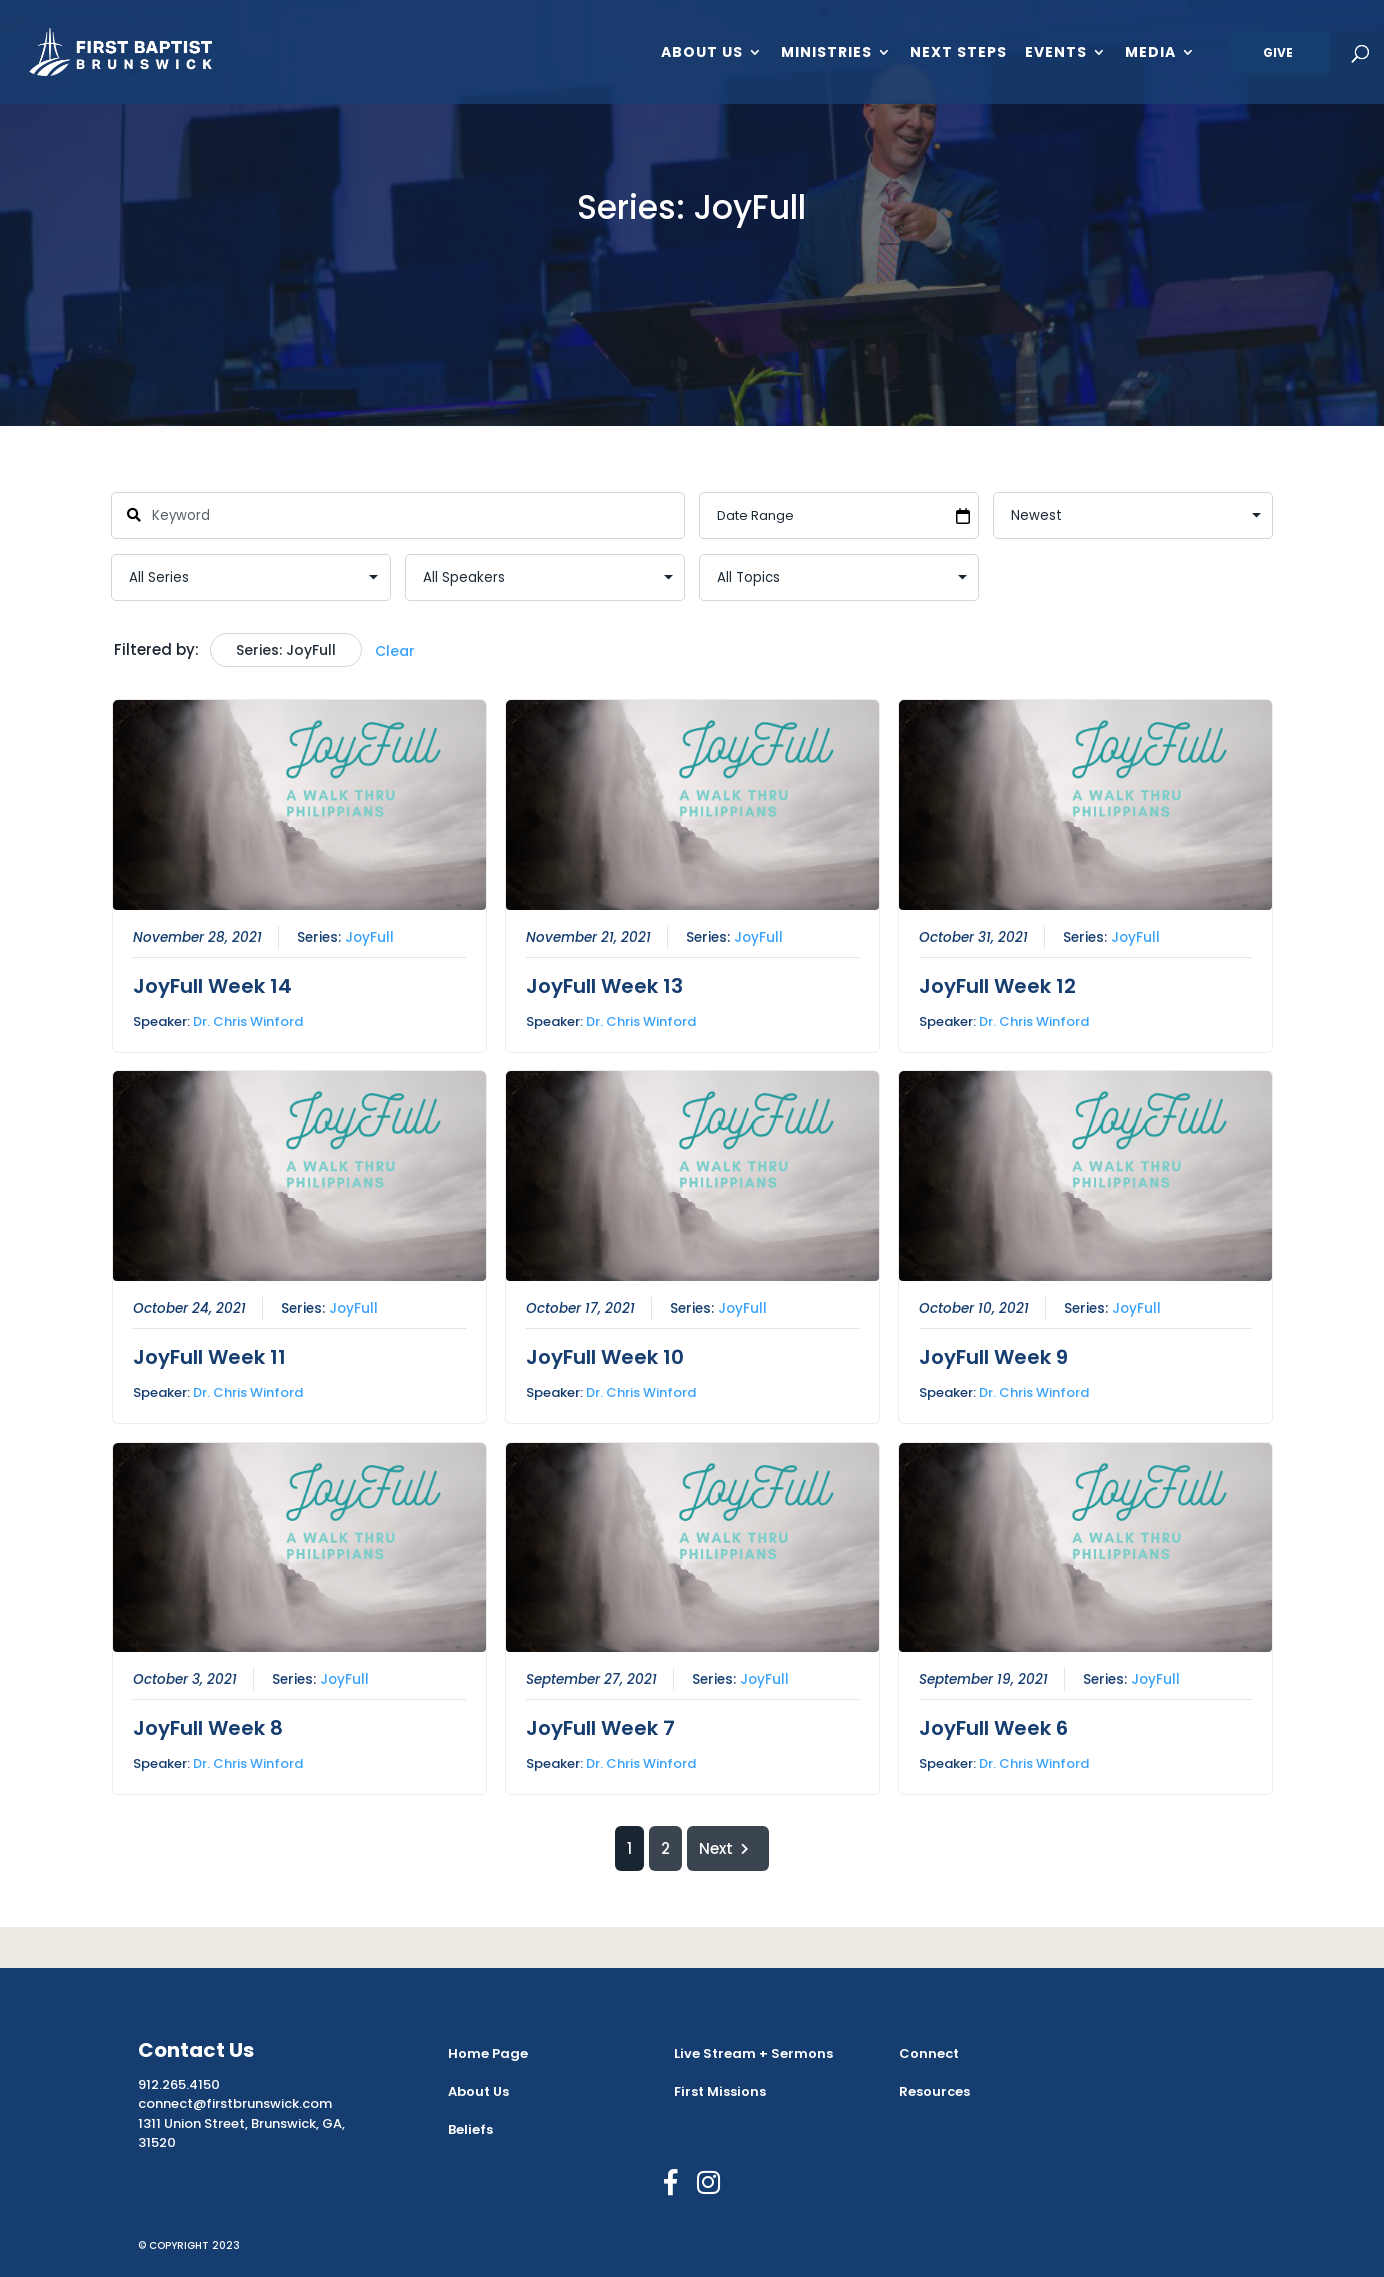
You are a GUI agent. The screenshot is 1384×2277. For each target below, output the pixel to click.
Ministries (826, 53)
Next (728, 1848)
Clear (395, 651)
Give (1278, 52)
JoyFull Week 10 (604, 1357)
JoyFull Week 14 (211, 986)
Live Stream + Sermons (753, 2053)
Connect (929, 2053)
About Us (702, 53)
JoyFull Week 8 (207, 1728)
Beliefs (470, 2129)
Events (1056, 53)
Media (1150, 53)
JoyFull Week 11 (208, 1357)
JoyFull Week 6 (992, 1728)
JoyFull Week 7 (599, 1728)
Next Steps (958, 53)
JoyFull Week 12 (996, 986)
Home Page (488, 2053)
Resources (934, 2091)
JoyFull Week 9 (992, 1357)
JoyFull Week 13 (603, 986)
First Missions (720, 2091)
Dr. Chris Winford (247, 1021)
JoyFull (368, 937)
